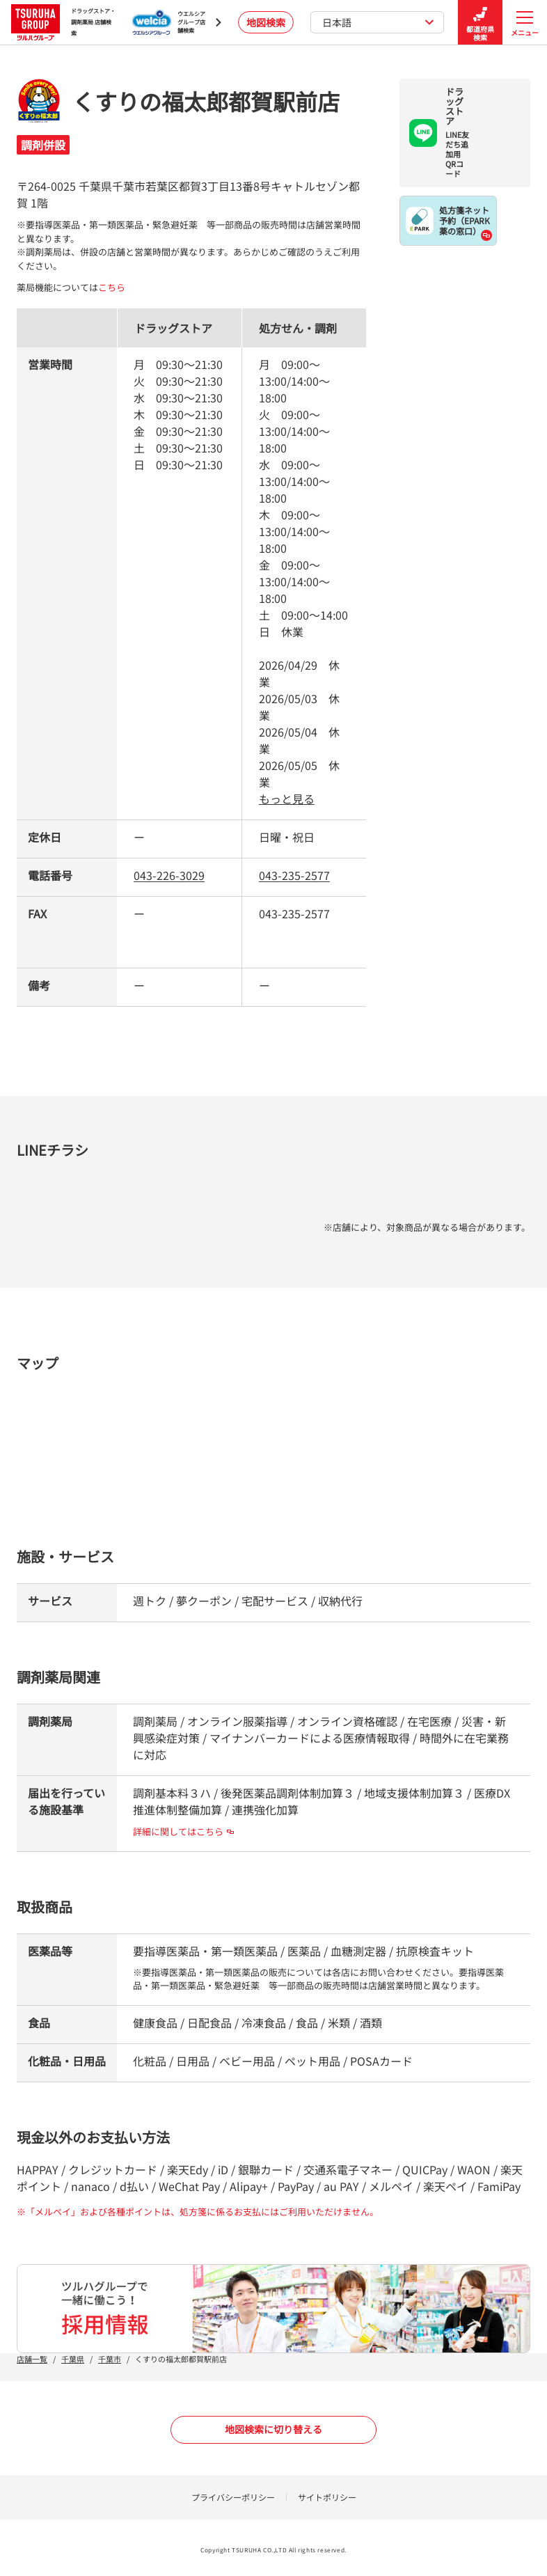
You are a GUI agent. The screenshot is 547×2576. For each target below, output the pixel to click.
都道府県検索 (480, 22)
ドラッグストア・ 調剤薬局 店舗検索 (63, 22)
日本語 (378, 22)
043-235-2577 (294, 875)
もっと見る (287, 798)
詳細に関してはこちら (183, 1831)
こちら (111, 287)
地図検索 (265, 22)
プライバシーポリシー (233, 2497)
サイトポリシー (327, 2497)
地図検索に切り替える (273, 2429)
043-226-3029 (169, 875)
